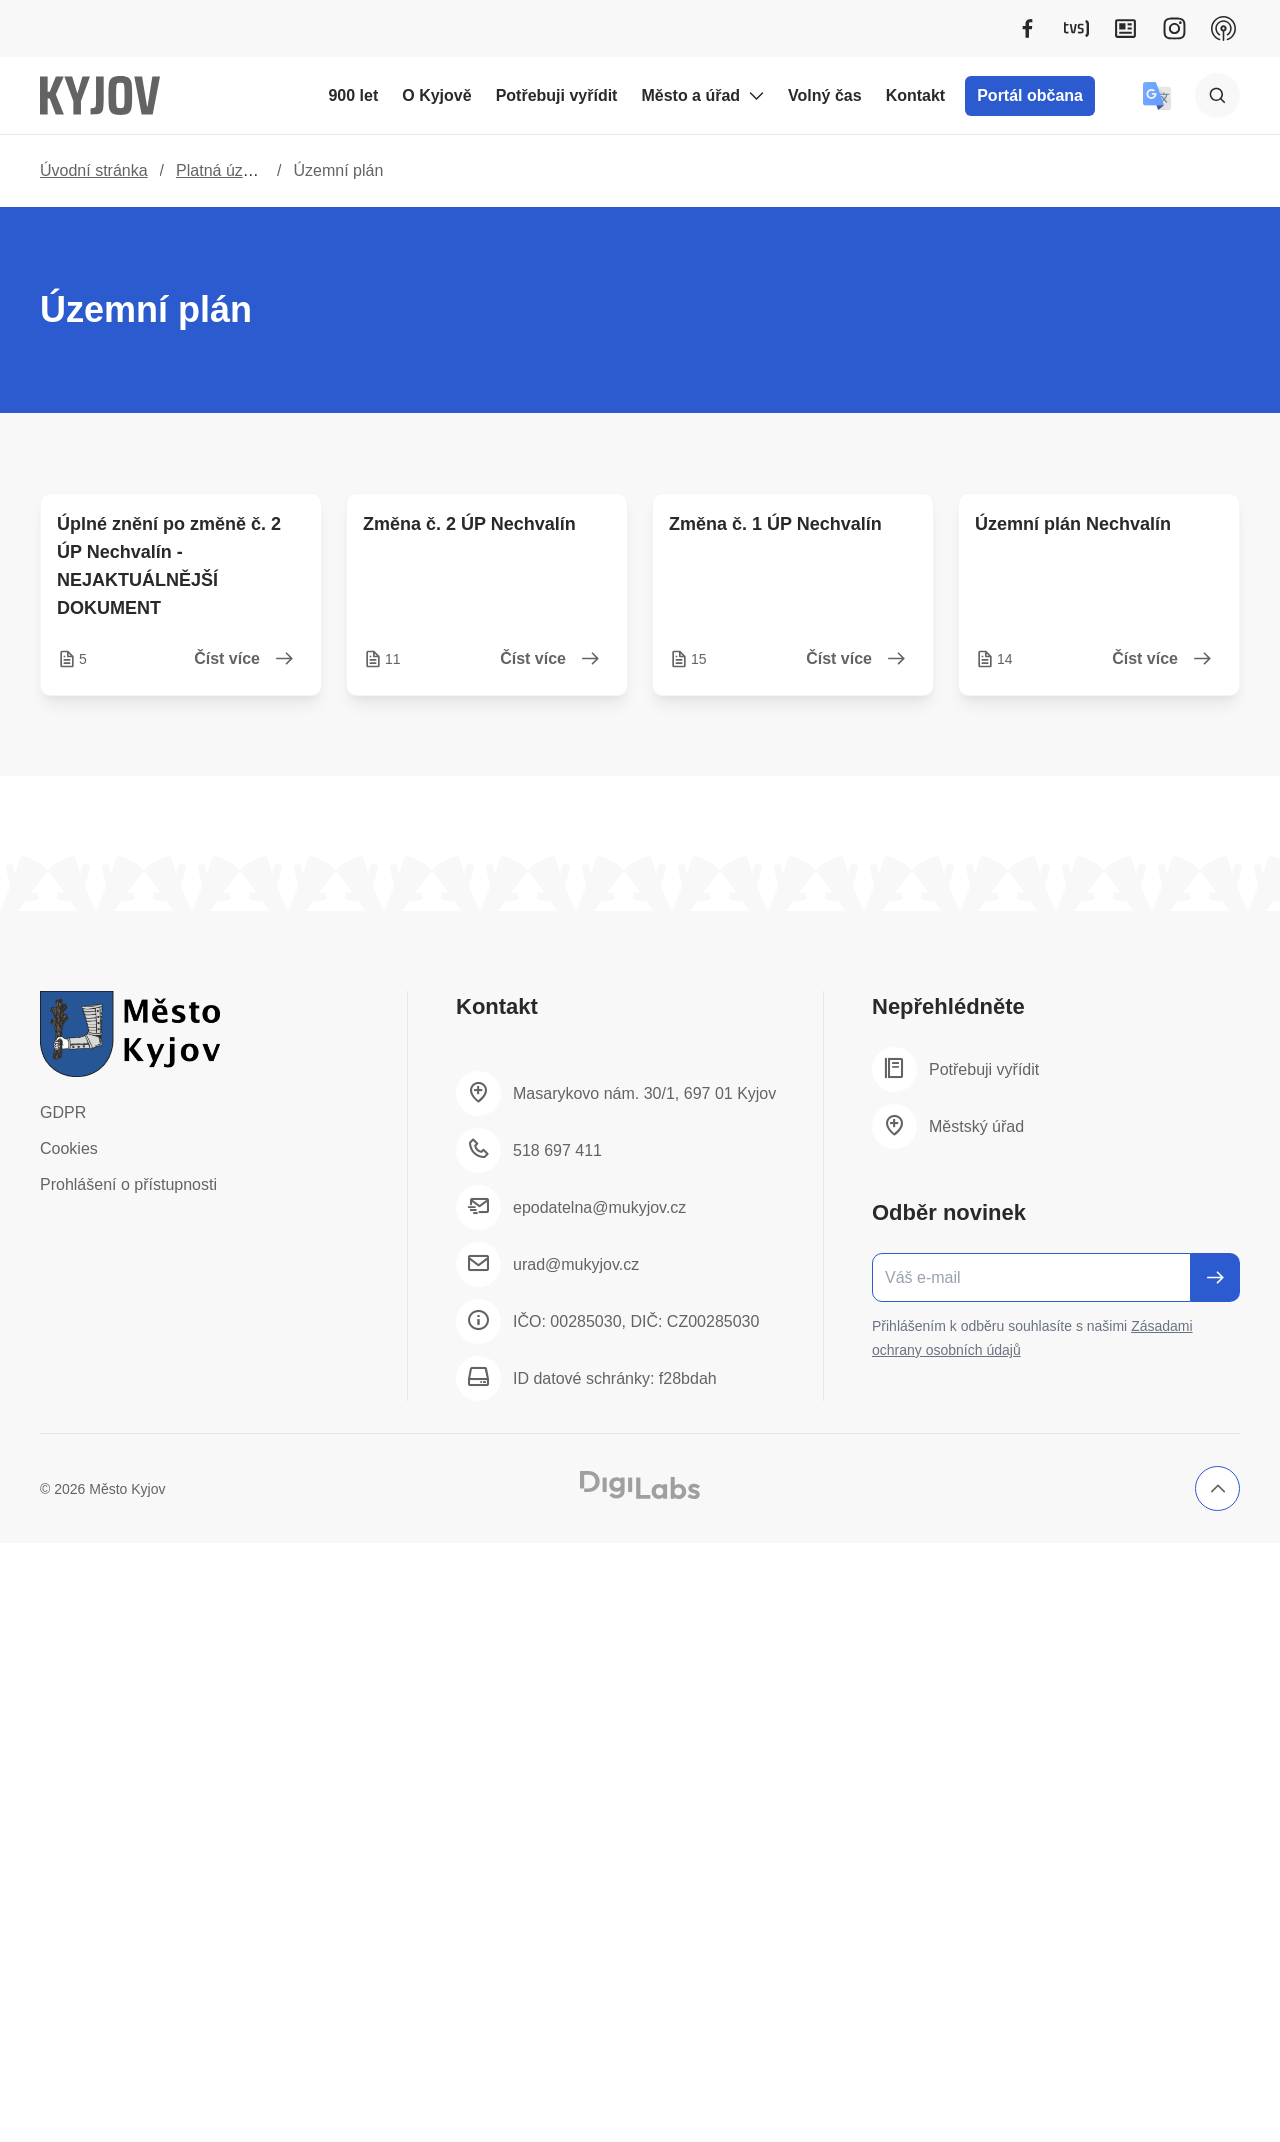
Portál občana (1030, 95)
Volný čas (825, 95)
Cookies (69, 1148)
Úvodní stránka (94, 170)
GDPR (63, 1112)
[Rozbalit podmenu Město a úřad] (756, 96)
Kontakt (916, 95)
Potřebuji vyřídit (557, 95)
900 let (353, 95)
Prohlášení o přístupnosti (128, 1184)
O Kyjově (436, 95)
